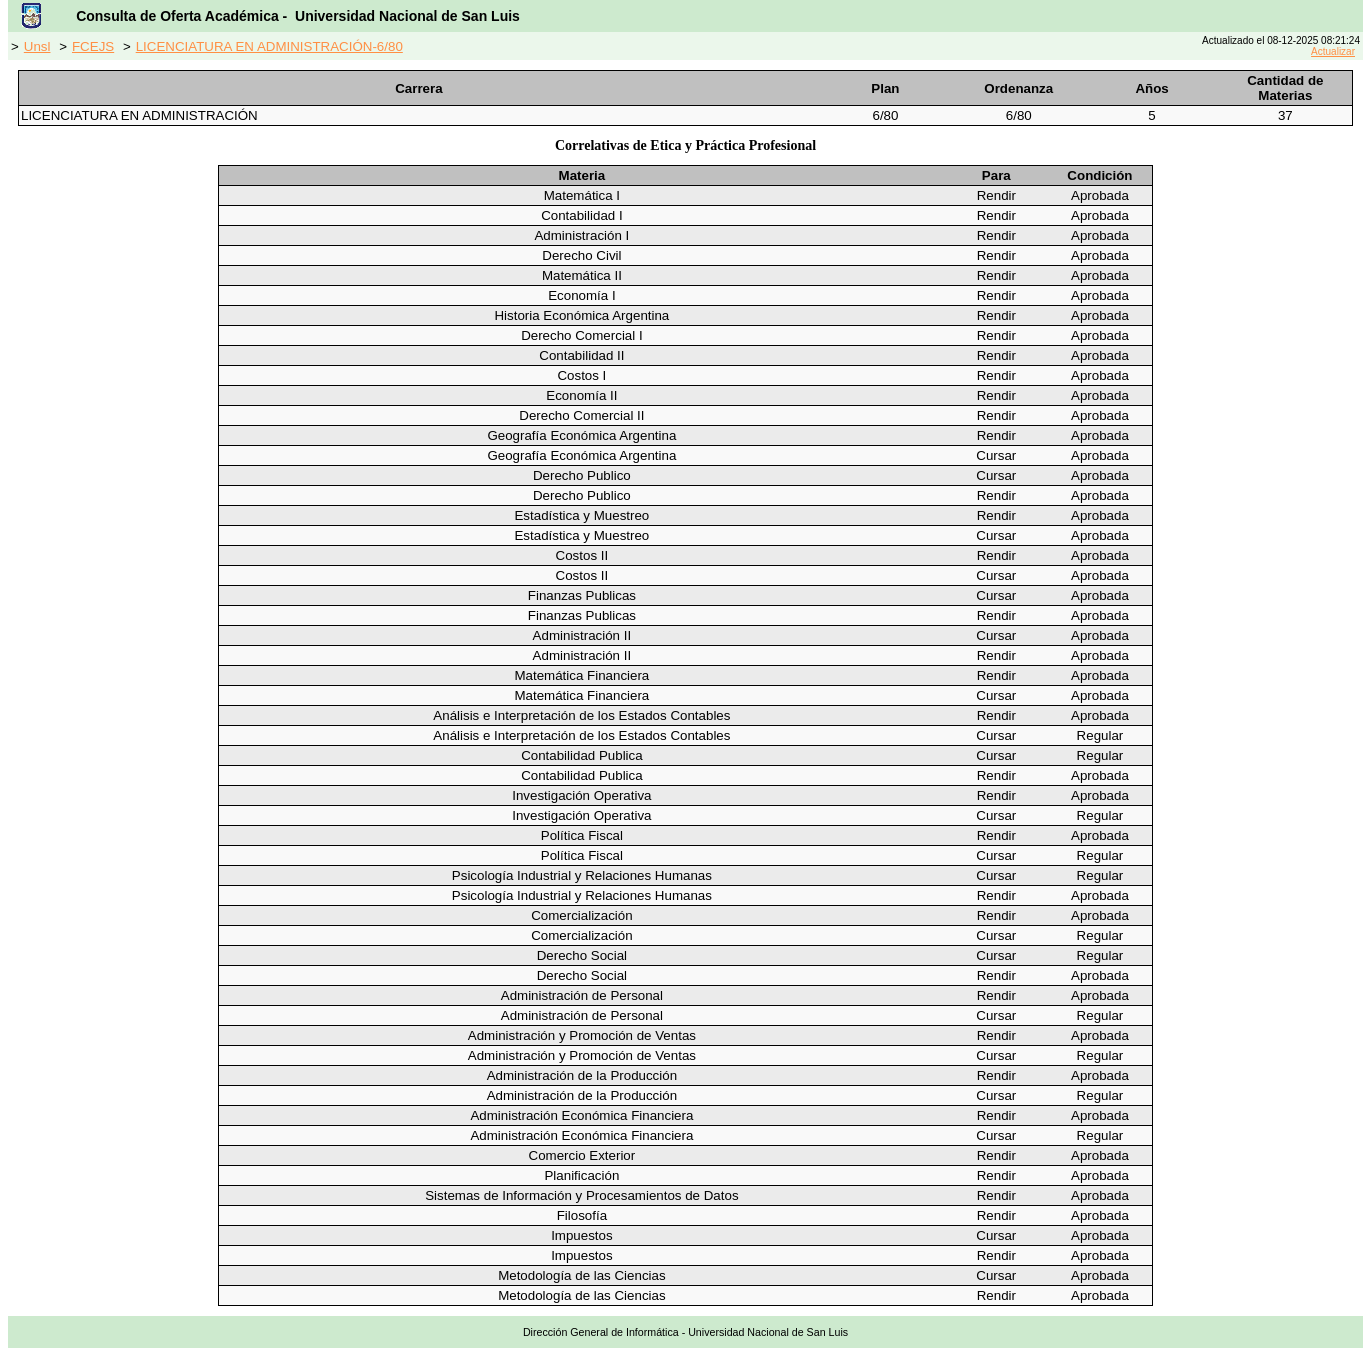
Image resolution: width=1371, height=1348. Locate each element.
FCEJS (93, 46)
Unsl (37, 46)
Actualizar (1333, 51)
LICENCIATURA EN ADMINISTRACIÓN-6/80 (269, 46)
